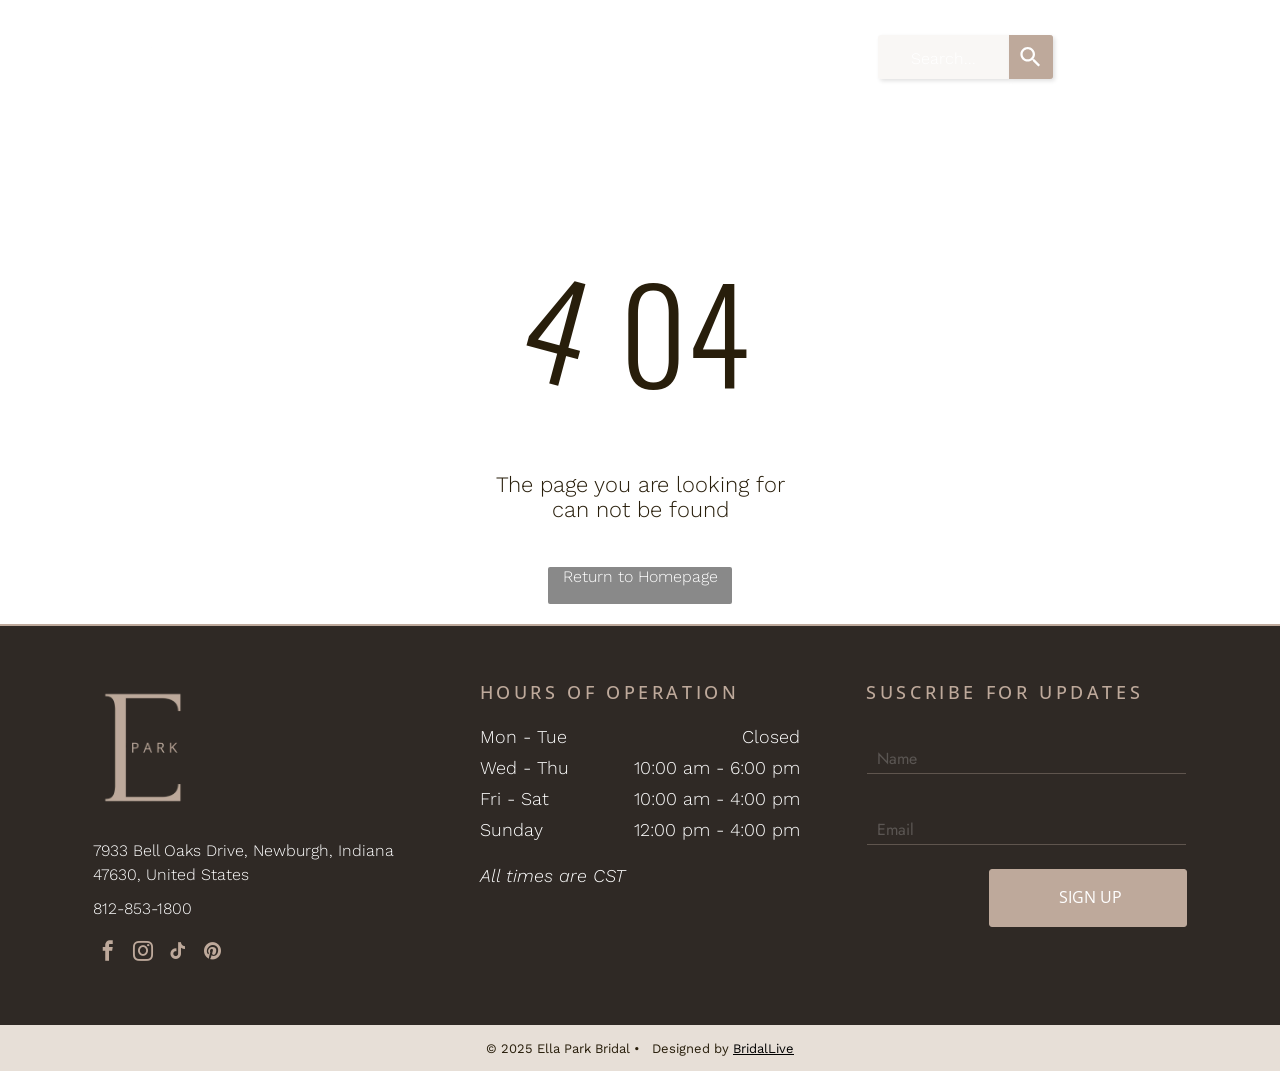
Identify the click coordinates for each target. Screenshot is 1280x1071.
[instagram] (143, 953)
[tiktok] (178, 953)
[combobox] (943, 57)
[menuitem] (328, 43)
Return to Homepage (640, 576)
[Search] (1031, 57)
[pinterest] (213, 953)
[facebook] (108, 953)
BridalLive (763, 1048)
